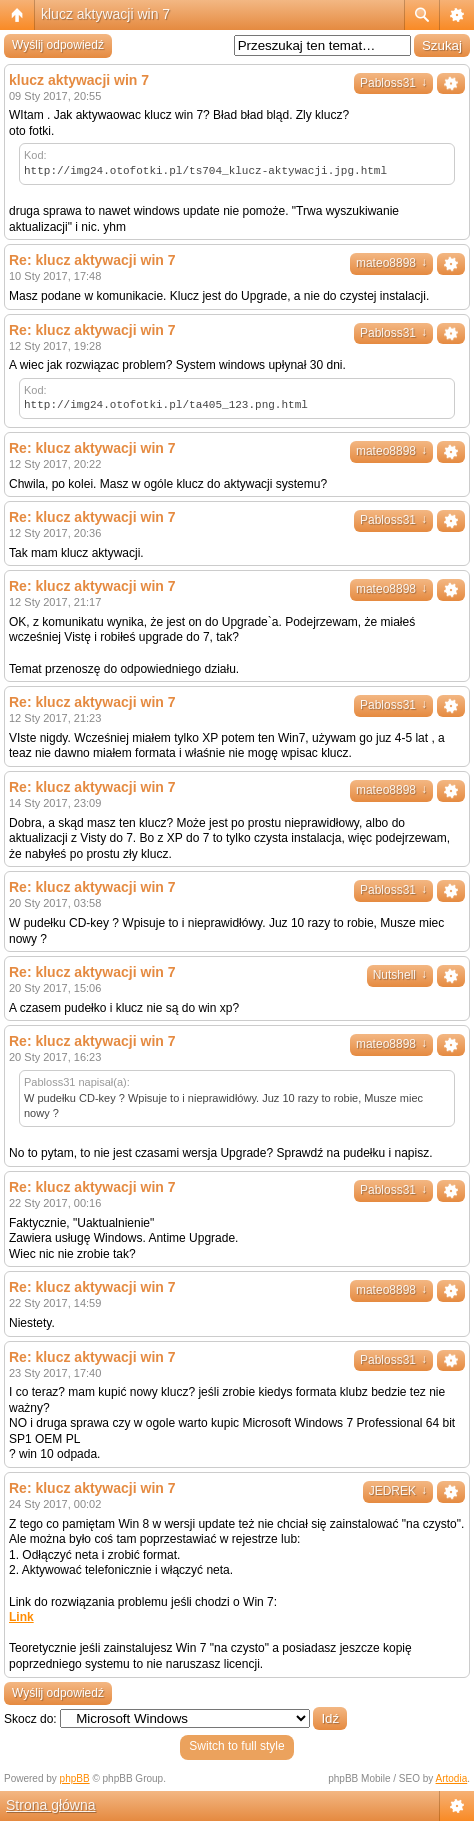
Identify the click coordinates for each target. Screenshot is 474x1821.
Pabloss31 (393, 83)
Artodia (452, 1778)
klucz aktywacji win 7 (105, 14)
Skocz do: (30, 1719)
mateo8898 (391, 263)
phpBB (75, 1778)
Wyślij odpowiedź (58, 45)
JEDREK (398, 1491)
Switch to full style (236, 1746)
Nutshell (400, 975)
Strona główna (51, 1805)
